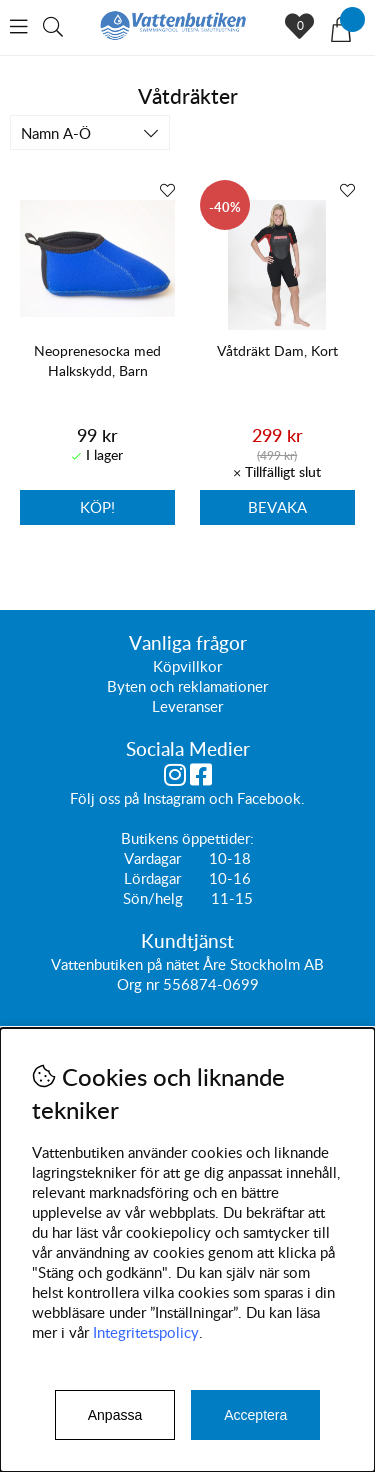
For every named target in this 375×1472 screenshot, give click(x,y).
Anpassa (115, 1415)
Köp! (97, 507)
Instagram (174, 799)
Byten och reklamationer (187, 687)
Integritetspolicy (146, 1332)
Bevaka (277, 507)
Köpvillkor (187, 667)
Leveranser (187, 707)
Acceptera (255, 1415)
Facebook (269, 799)
